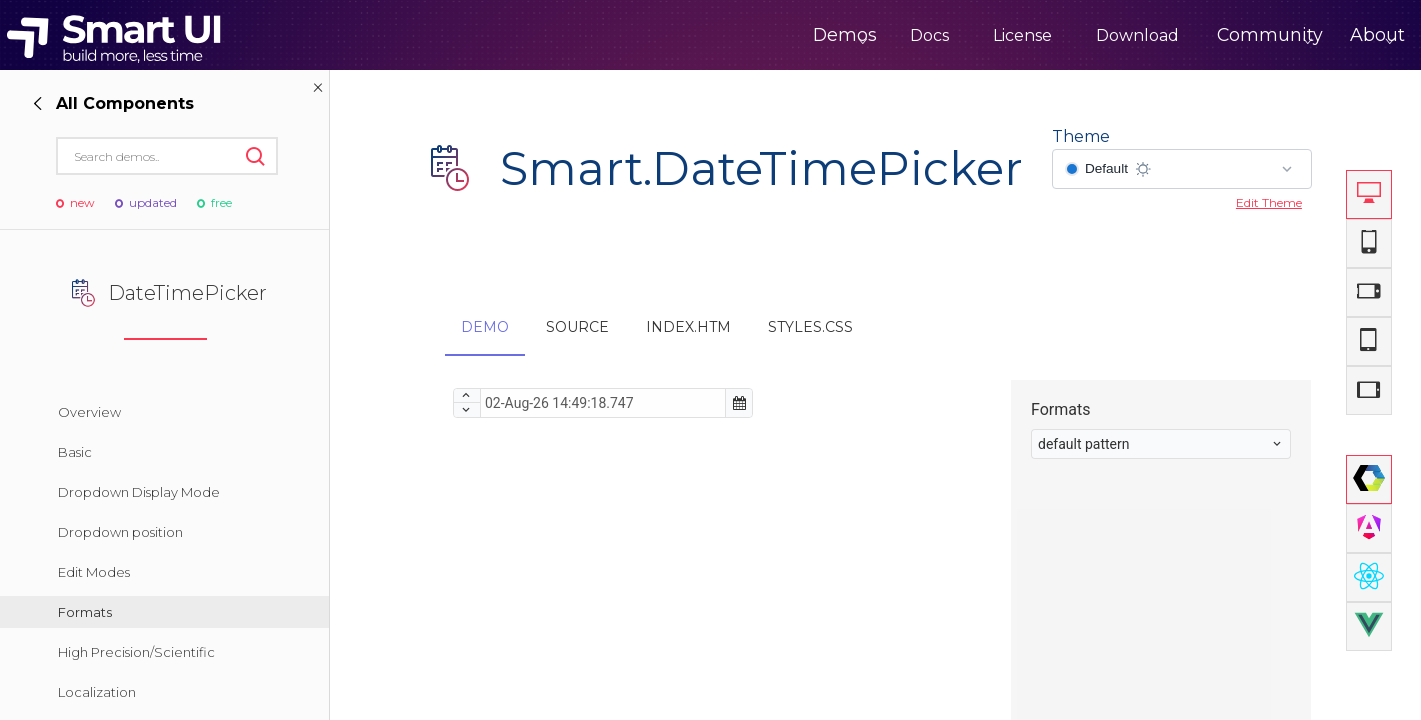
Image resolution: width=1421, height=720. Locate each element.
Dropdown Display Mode (139, 492)
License (951, 35)
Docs (858, 35)
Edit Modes (94, 572)
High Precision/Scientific (136, 652)
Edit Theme (1269, 202)
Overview (89, 412)
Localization (97, 692)
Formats (85, 612)
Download (1066, 35)
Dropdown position (120, 532)
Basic (75, 452)
